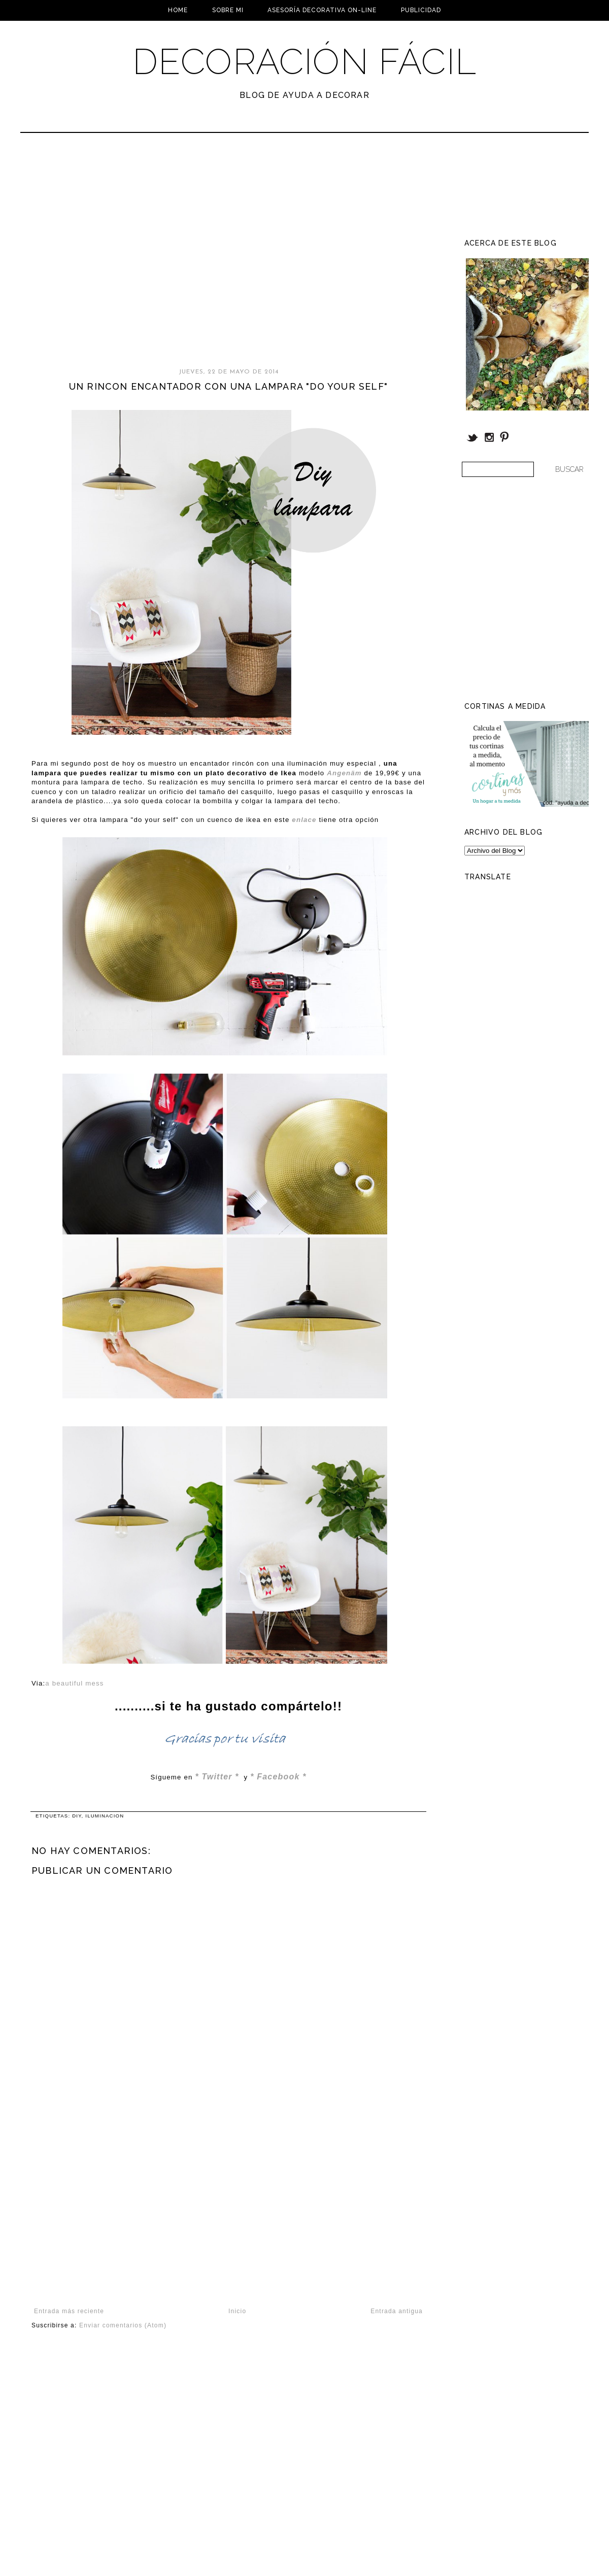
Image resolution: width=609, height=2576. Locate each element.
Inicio (237, 2311)
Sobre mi (228, 10)
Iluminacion (104, 1815)
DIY (76, 1815)
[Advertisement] (95, 255)
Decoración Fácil (304, 61)
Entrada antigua (396, 2311)
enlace (304, 819)
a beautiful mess (74, 1683)
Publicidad (421, 10)
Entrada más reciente (69, 2311)
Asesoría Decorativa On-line (322, 10)
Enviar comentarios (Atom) (122, 2325)
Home (178, 10)
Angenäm (344, 773)
